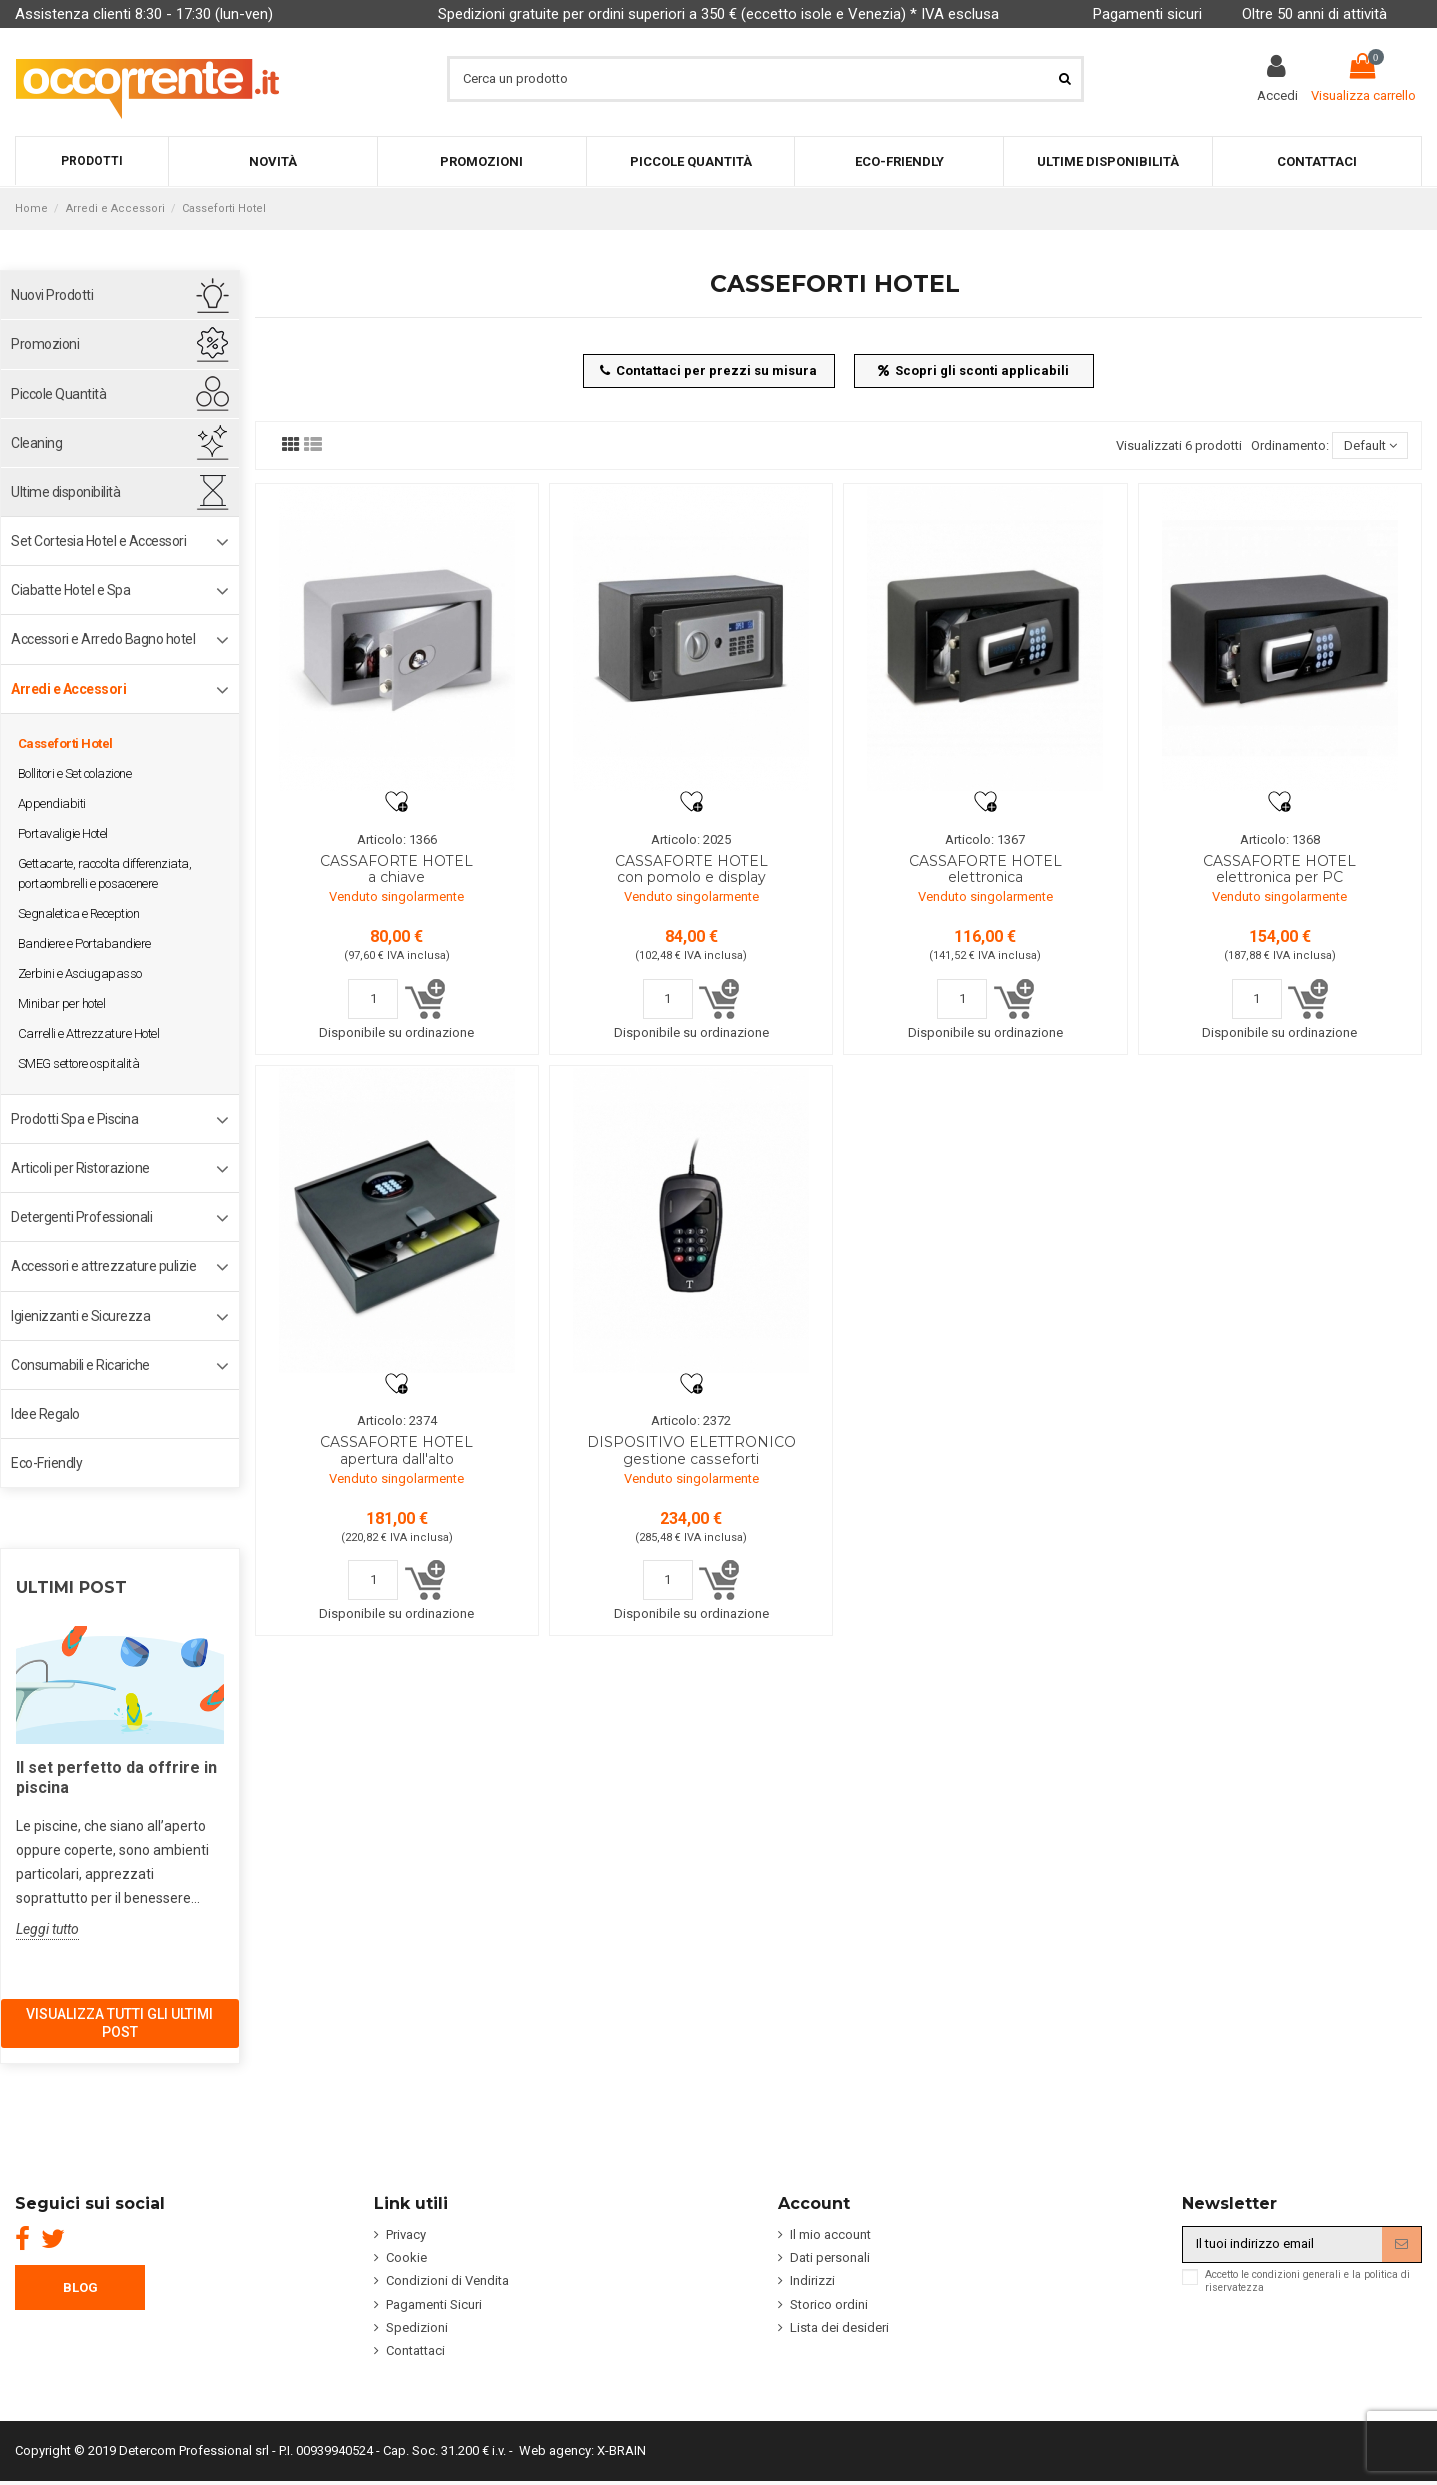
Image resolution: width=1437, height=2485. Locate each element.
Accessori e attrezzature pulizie (103, 1266)
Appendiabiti (52, 803)
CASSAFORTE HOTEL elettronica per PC (1279, 869)
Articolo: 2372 (691, 1420)
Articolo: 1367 (985, 839)
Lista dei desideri (839, 2327)
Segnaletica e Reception (79, 913)
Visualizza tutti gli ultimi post (119, 2023)
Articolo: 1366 (397, 839)
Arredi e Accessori (68, 689)
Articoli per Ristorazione (80, 1168)
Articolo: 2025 (691, 839)
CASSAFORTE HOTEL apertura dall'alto (396, 1450)
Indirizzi (812, 2280)
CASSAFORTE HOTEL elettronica (985, 869)
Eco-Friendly (46, 1463)
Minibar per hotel (62, 1003)
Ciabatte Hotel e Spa (70, 590)
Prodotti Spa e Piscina (74, 1119)
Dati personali (830, 2257)
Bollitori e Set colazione (75, 773)
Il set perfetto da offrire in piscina (116, 1777)
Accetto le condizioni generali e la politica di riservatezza (1307, 2281)
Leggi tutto (47, 1929)
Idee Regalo (45, 1414)
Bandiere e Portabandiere (84, 943)
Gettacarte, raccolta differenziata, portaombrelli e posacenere (105, 873)
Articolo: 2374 (397, 1420)
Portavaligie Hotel (63, 833)
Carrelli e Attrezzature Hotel (89, 1033)
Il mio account (830, 2234)
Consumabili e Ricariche (80, 1365)
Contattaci (415, 2350)
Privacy (406, 2234)
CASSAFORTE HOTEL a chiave (396, 869)
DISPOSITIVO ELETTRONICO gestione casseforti (691, 1450)
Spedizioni (417, 2327)
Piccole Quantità (58, 394)
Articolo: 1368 (1280, 839)
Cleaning (36, 443)
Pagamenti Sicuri (434, 2304)
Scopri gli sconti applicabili (974, 370)
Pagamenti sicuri (1147, 14)
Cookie (406, 2257)
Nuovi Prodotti (52, 295)
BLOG (80, 2287)
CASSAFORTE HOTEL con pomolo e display (691, 869)
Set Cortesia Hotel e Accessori (98, 541)
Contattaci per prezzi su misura (709, 370)
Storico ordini (829, 2304)
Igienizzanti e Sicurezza (80, 1316)
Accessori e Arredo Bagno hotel (103, 639)
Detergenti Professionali (81, 1217)
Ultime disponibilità (65, 492)
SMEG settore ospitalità (79, 1063)
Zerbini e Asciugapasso (80, 973)
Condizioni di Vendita (447, 2280)
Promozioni (45, 344)
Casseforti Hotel (65, 743)
